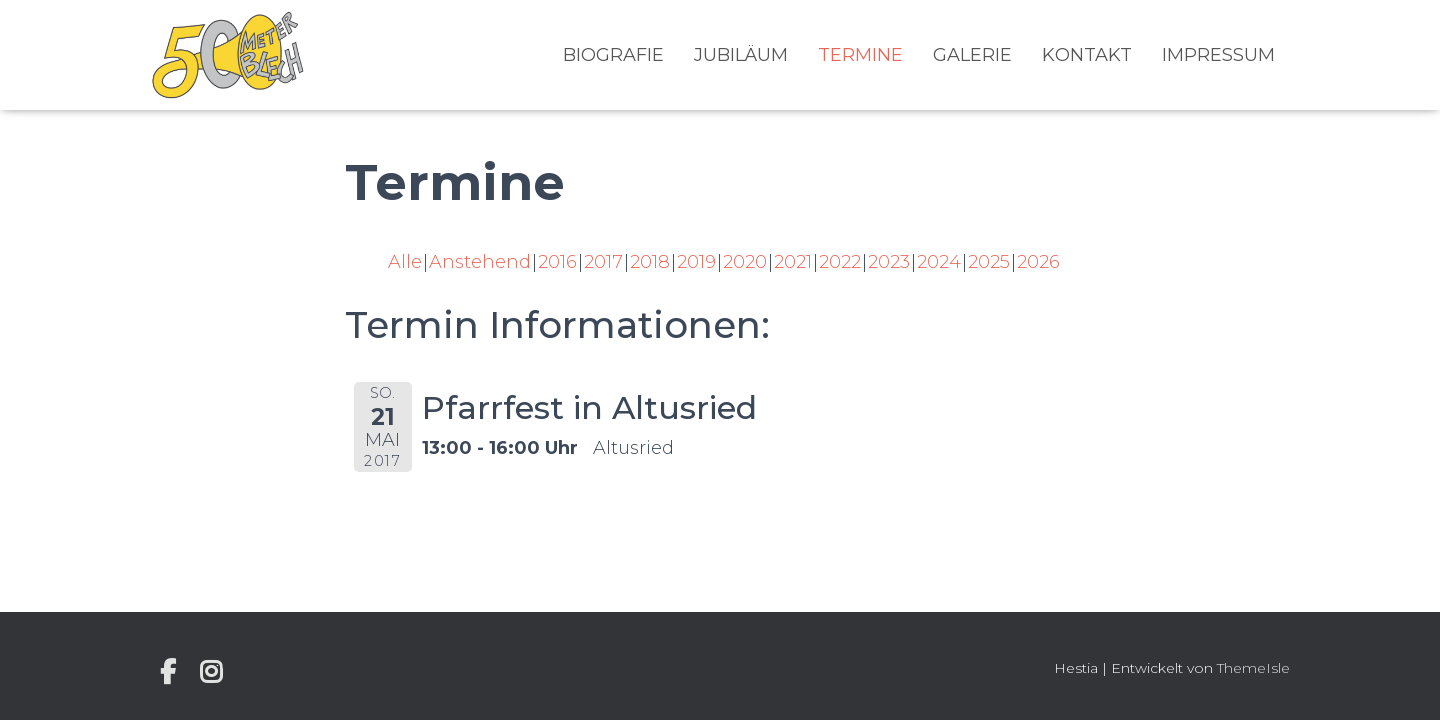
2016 (557, 262)
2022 (840, 262)
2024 (939, 262)
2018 (650, 262)
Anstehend (480, 262)
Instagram (211, 672)
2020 (745, 262)
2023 (889, 262)
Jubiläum (741, 55)
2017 (603, 262)
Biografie (613, 55)
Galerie (972, 55)
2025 (989, 262)
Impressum (1218, 55)
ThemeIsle (1253, 668)
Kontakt (1087, 55)
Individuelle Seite (168, 672)
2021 (793, 262)
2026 (1038, 262)
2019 (696, 262)
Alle (405, 262)
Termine (860, 55)
